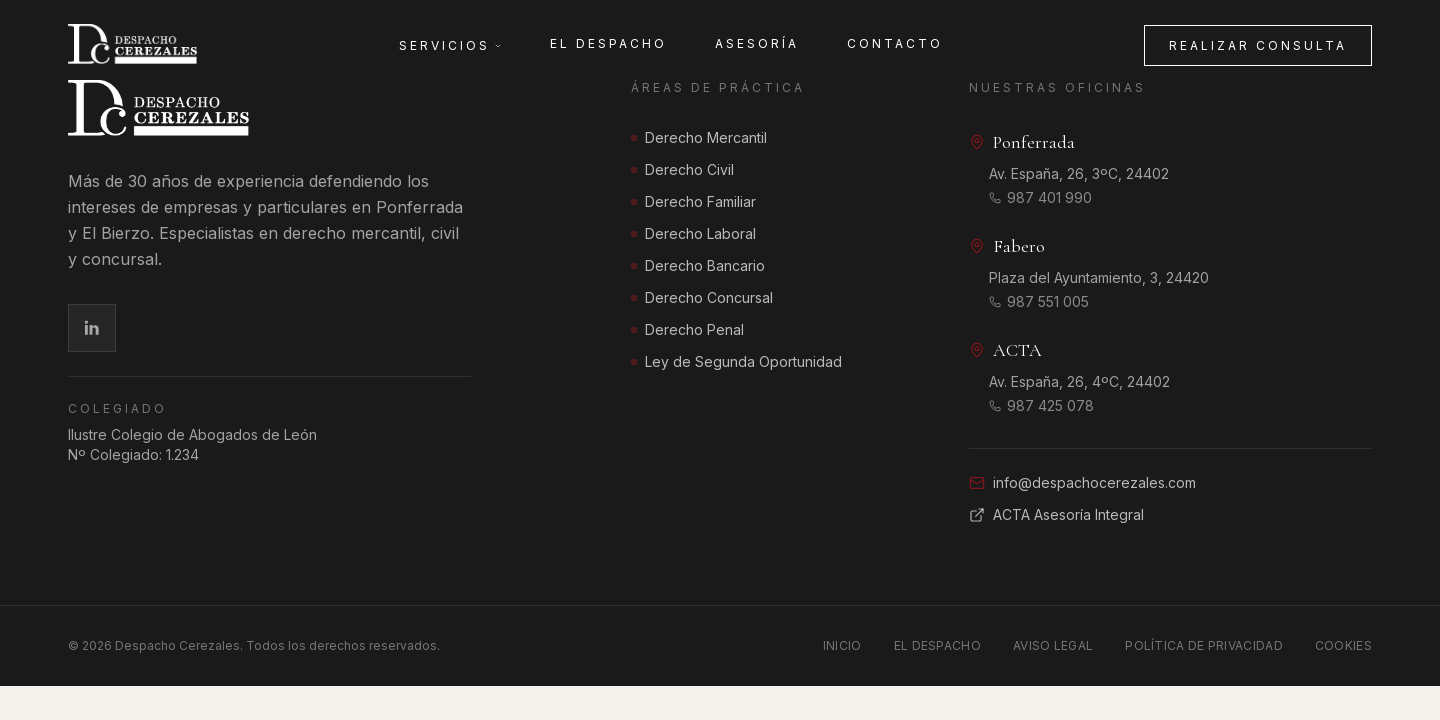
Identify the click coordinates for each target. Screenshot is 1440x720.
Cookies (1343, 645)
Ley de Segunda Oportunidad (736, 361)
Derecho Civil (682, 169)
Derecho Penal (687, 329)
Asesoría (757, 43)
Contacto (895, 43)
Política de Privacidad (1204, 645)
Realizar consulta (1258, 45)
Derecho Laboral (693, 233)
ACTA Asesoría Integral (1056, 515)
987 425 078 (1041, 406)
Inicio (842, 645)
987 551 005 (1039, 302)
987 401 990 (1040, 198)
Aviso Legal (1053, 645)
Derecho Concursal (702, 297)
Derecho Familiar (693, 201)
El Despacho (608, 43)
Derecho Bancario (698, 265)
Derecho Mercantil (699, 137)
